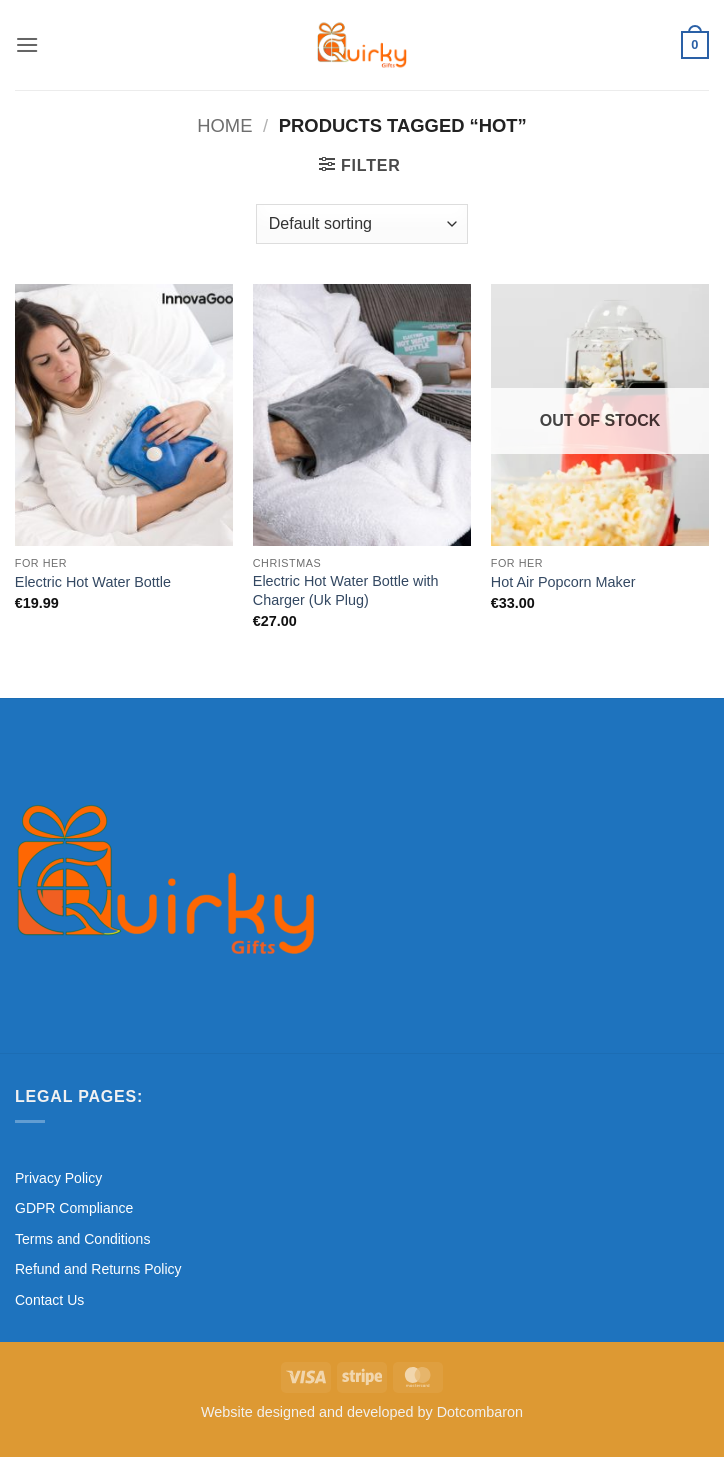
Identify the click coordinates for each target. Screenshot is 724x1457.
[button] (27, 44)
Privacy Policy (58, 1178)
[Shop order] (362, 224)
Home (224, 125)
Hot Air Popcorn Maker (563, 582)
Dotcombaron (480, 1412)
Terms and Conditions (82, 1239)
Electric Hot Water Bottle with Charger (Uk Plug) (346, 590)
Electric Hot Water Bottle (93, 582)
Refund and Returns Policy (98, 1269)
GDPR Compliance (74, 1208)
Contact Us (49, 1300)
